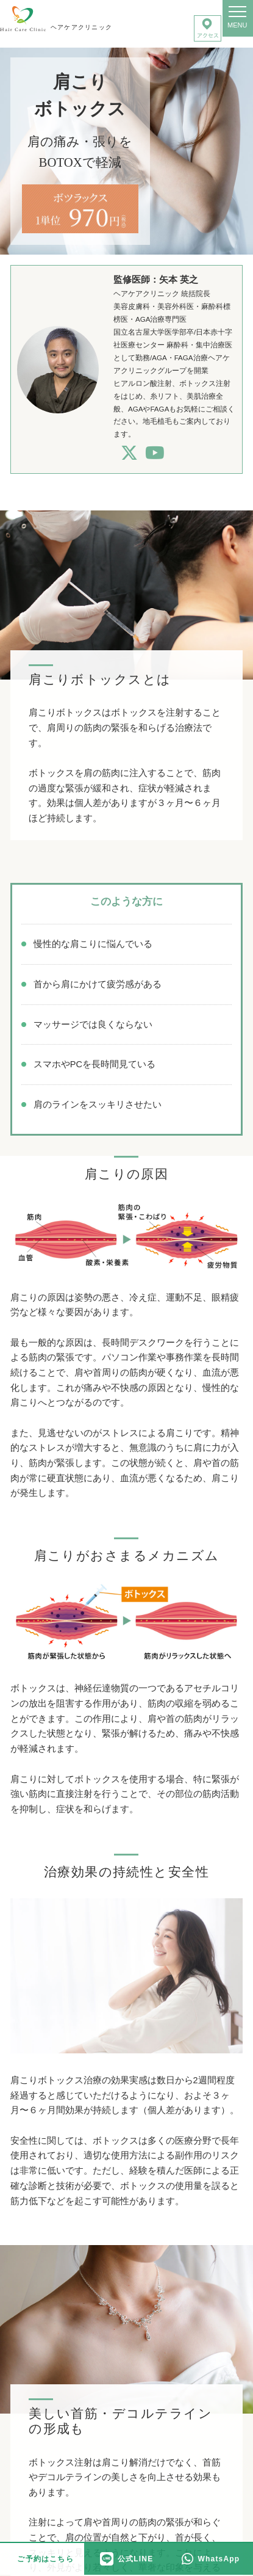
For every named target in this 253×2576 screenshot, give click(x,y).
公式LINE (127, 2559)
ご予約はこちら (45, 2559)
